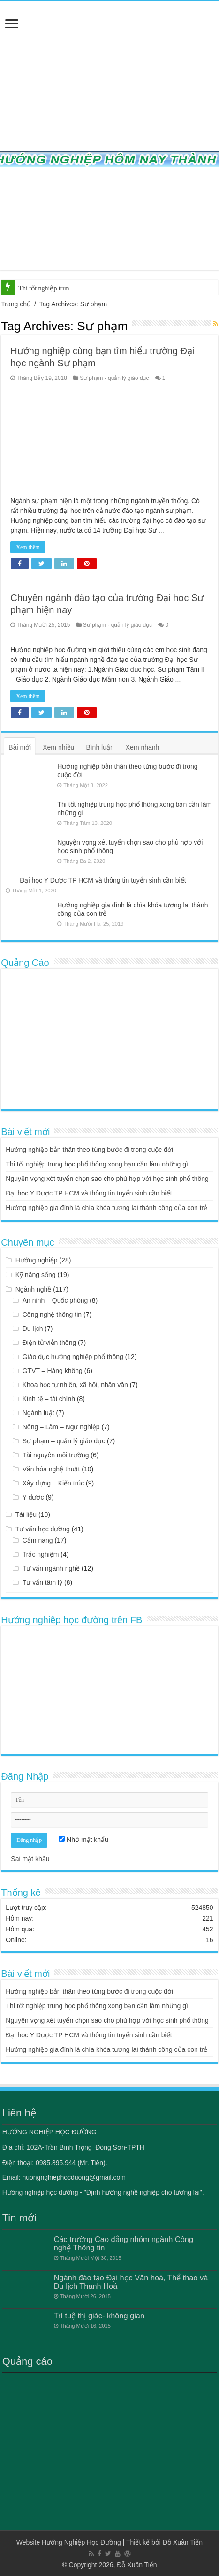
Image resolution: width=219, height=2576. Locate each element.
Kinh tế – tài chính (49, 1399)
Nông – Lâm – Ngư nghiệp (61, 1427)
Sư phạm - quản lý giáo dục (114, 378)
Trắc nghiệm (41, 1554)
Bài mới (19, 747)
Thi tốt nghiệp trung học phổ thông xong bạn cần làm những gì (97, 1164)
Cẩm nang (38, 1540)
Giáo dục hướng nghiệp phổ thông (73, 1356)
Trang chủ (16, 304)
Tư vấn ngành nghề (51, 1568)
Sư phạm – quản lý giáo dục (64, 1441)
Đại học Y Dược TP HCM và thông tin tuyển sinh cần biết (103, 880)
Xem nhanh (142, 747)
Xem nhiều (58, 747)
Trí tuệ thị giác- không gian (99, 2315)
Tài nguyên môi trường (56, 1455)
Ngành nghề (33, 1289)
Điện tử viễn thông (49, 1342)
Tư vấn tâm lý (42, 1582)
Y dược (33, 1497)
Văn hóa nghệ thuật (51, 1469)
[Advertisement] (109, 1039)
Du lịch (33, 1328)
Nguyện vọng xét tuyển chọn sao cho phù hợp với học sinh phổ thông (107, 1178)
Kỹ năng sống (35, 1274)
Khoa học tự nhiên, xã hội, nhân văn (75, 1384)
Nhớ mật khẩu (83, 1839)
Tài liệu (26, 1514)
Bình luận (99, 747)
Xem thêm (27, 547)
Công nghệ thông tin (52, 1314)
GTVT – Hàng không (53, 1370)
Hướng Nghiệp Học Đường (81, 2542)
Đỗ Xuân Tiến (183, 2542)
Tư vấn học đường (42, 1529)
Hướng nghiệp (36, 1260)
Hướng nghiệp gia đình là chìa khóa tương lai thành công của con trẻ (106, 1207)
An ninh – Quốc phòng (55, 1300)
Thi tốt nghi (34, 288)
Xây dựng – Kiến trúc (53, 1483)
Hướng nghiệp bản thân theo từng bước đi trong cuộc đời (89, 1149)
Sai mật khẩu (30, 1859)
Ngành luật (38, 1413)
